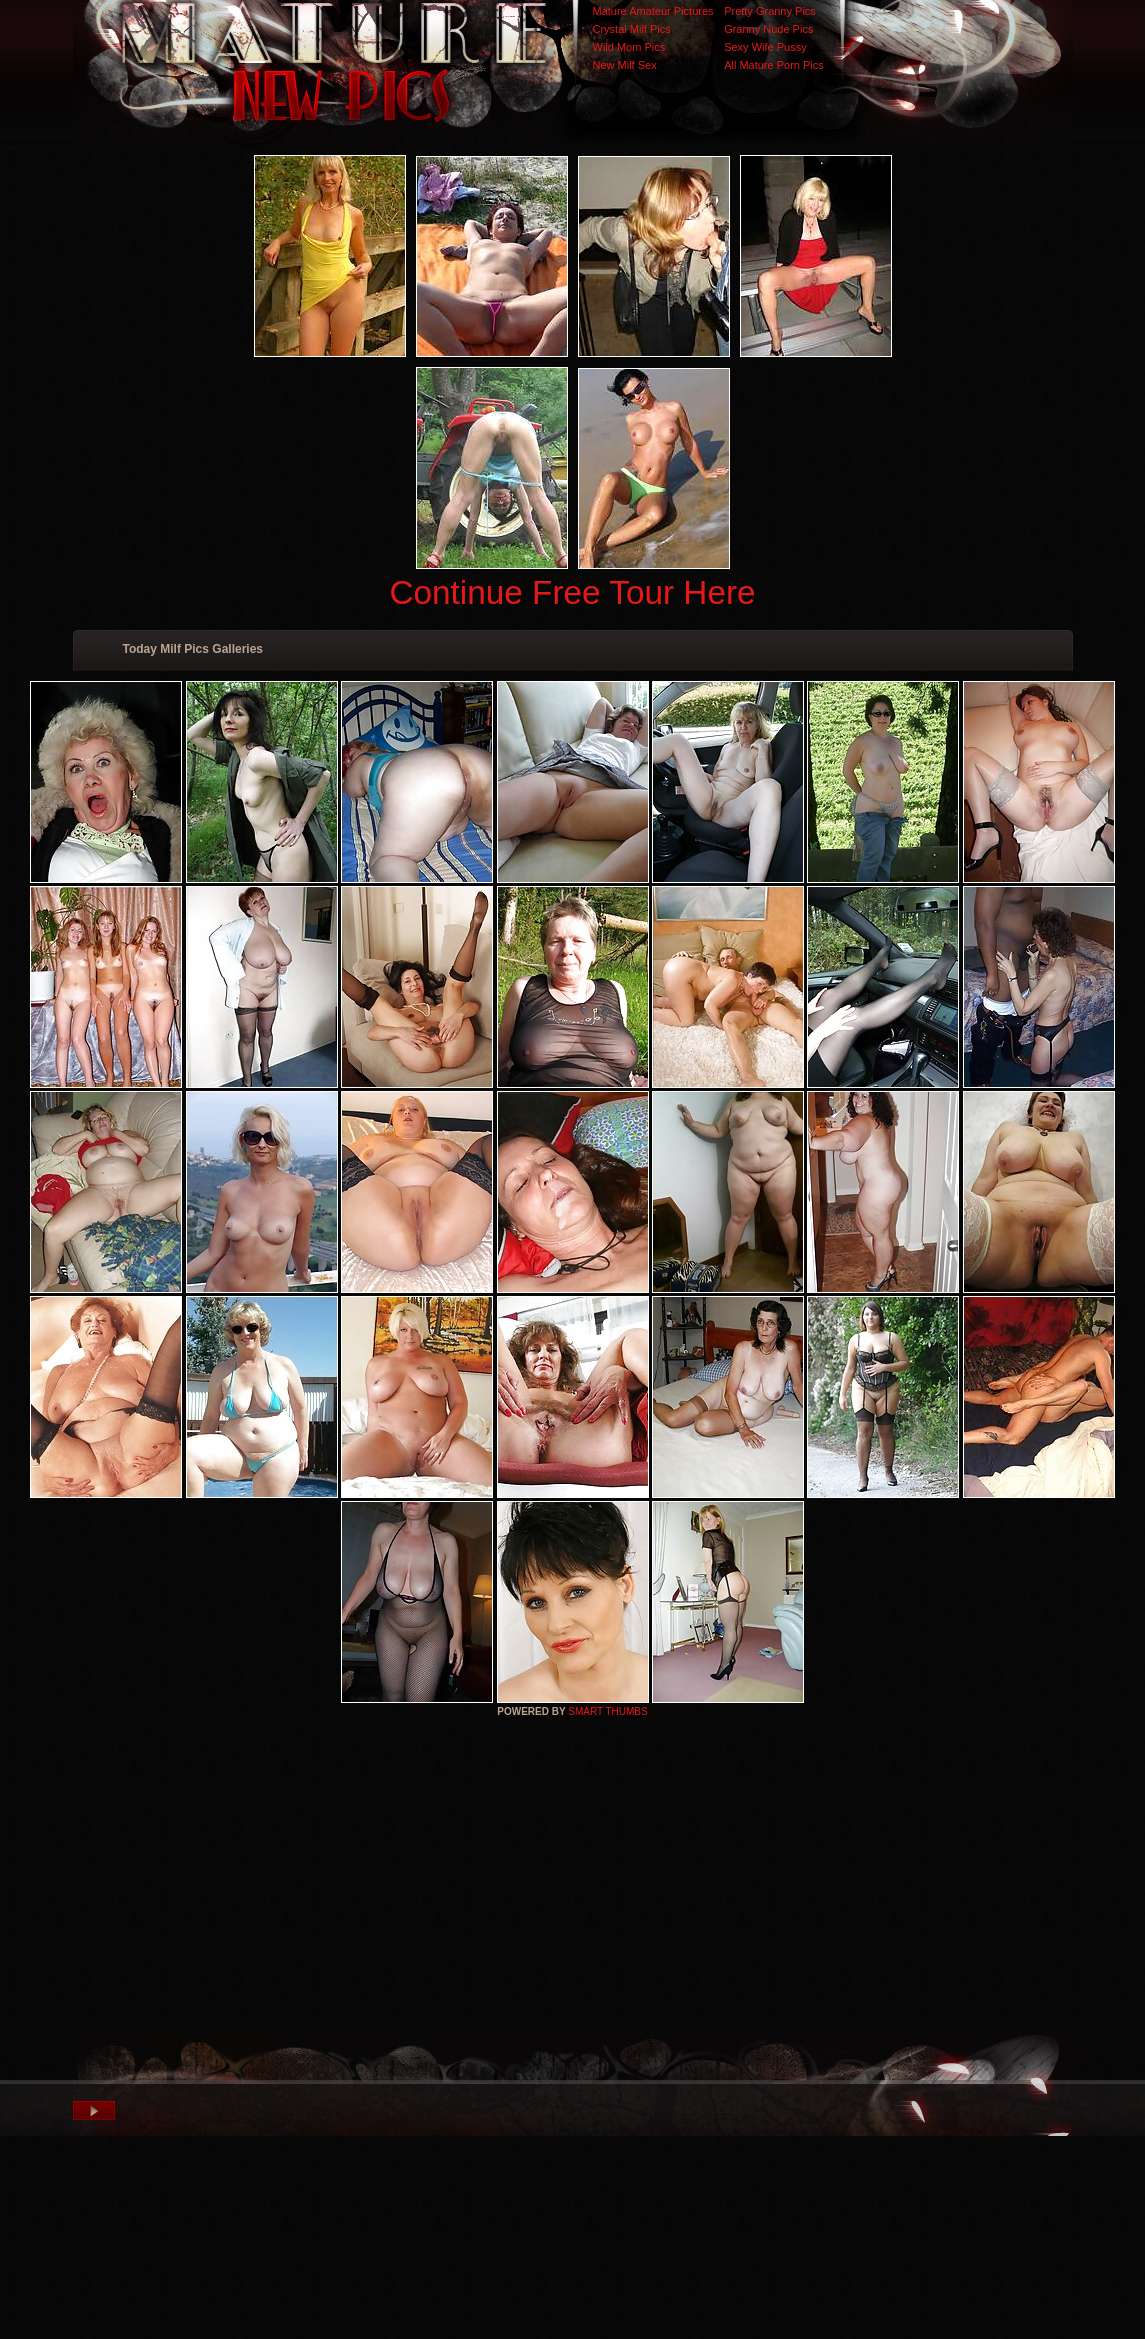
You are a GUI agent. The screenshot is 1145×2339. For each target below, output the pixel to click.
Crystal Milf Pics (632, 29)
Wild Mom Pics (629, 47)
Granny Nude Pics (768, 29)
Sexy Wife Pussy (765, 47)
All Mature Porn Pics (774, 65)
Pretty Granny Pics (770, 11)
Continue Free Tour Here (572, 592)
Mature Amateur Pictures (653, 11)
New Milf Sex (625, 65)
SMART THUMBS (607, 1711)
